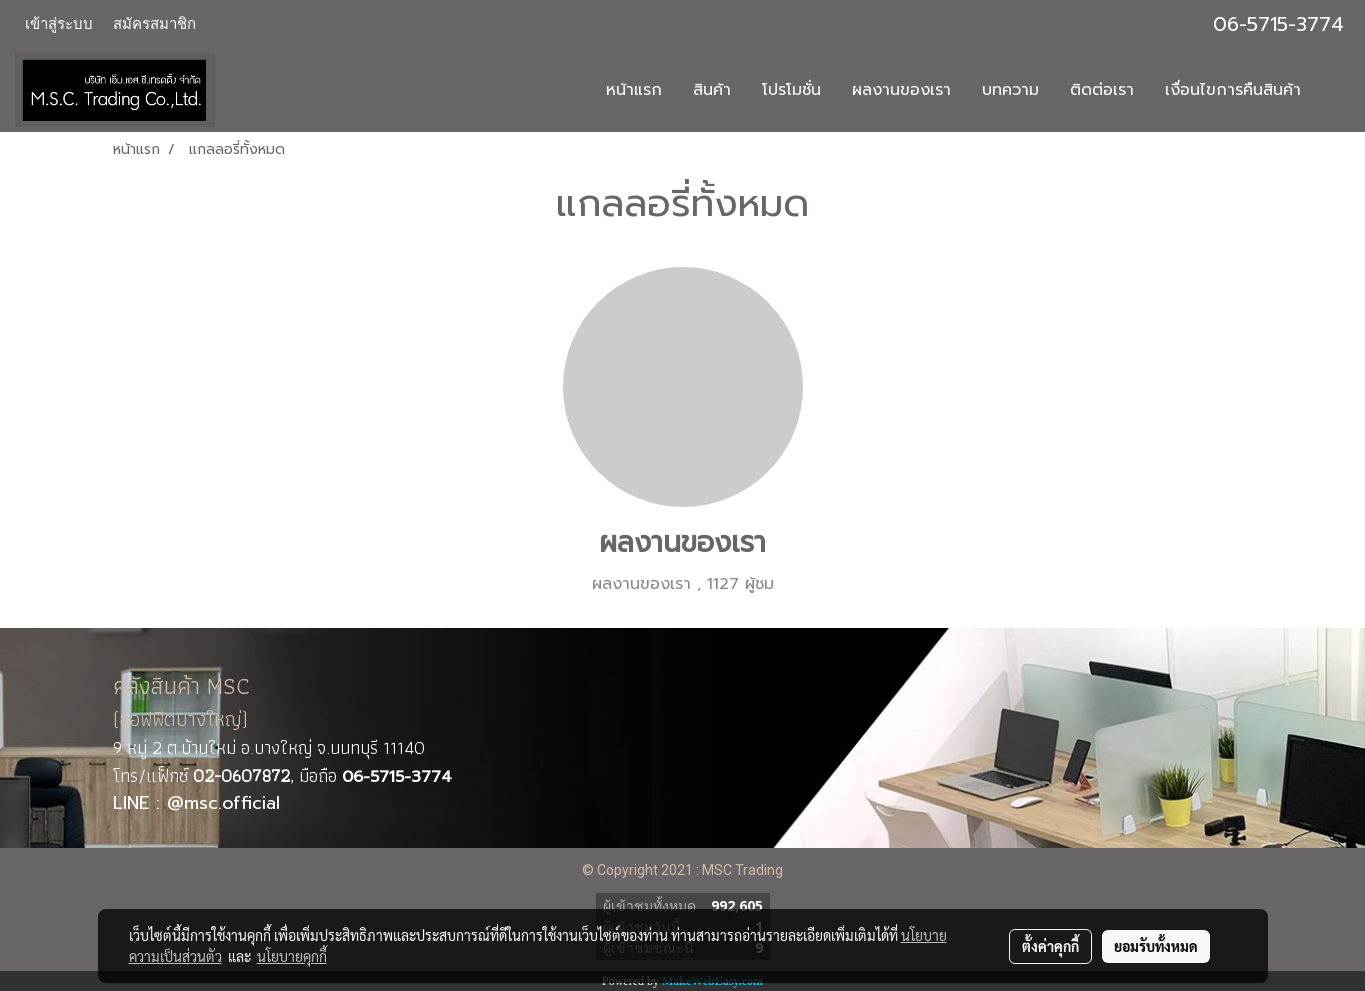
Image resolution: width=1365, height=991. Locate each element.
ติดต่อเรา (1102, 90)
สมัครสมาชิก (154, 24)
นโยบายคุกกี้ (292, 956)
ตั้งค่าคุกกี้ (1050, 946)
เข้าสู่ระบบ (59, 24)
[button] (1334, 90)
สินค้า (712, 90)
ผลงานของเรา (901, 90)
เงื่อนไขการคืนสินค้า (1233, 90)
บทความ (1010, 90)
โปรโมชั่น (791, 90)
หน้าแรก (634, 90)
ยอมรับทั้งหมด (1156, 946)
